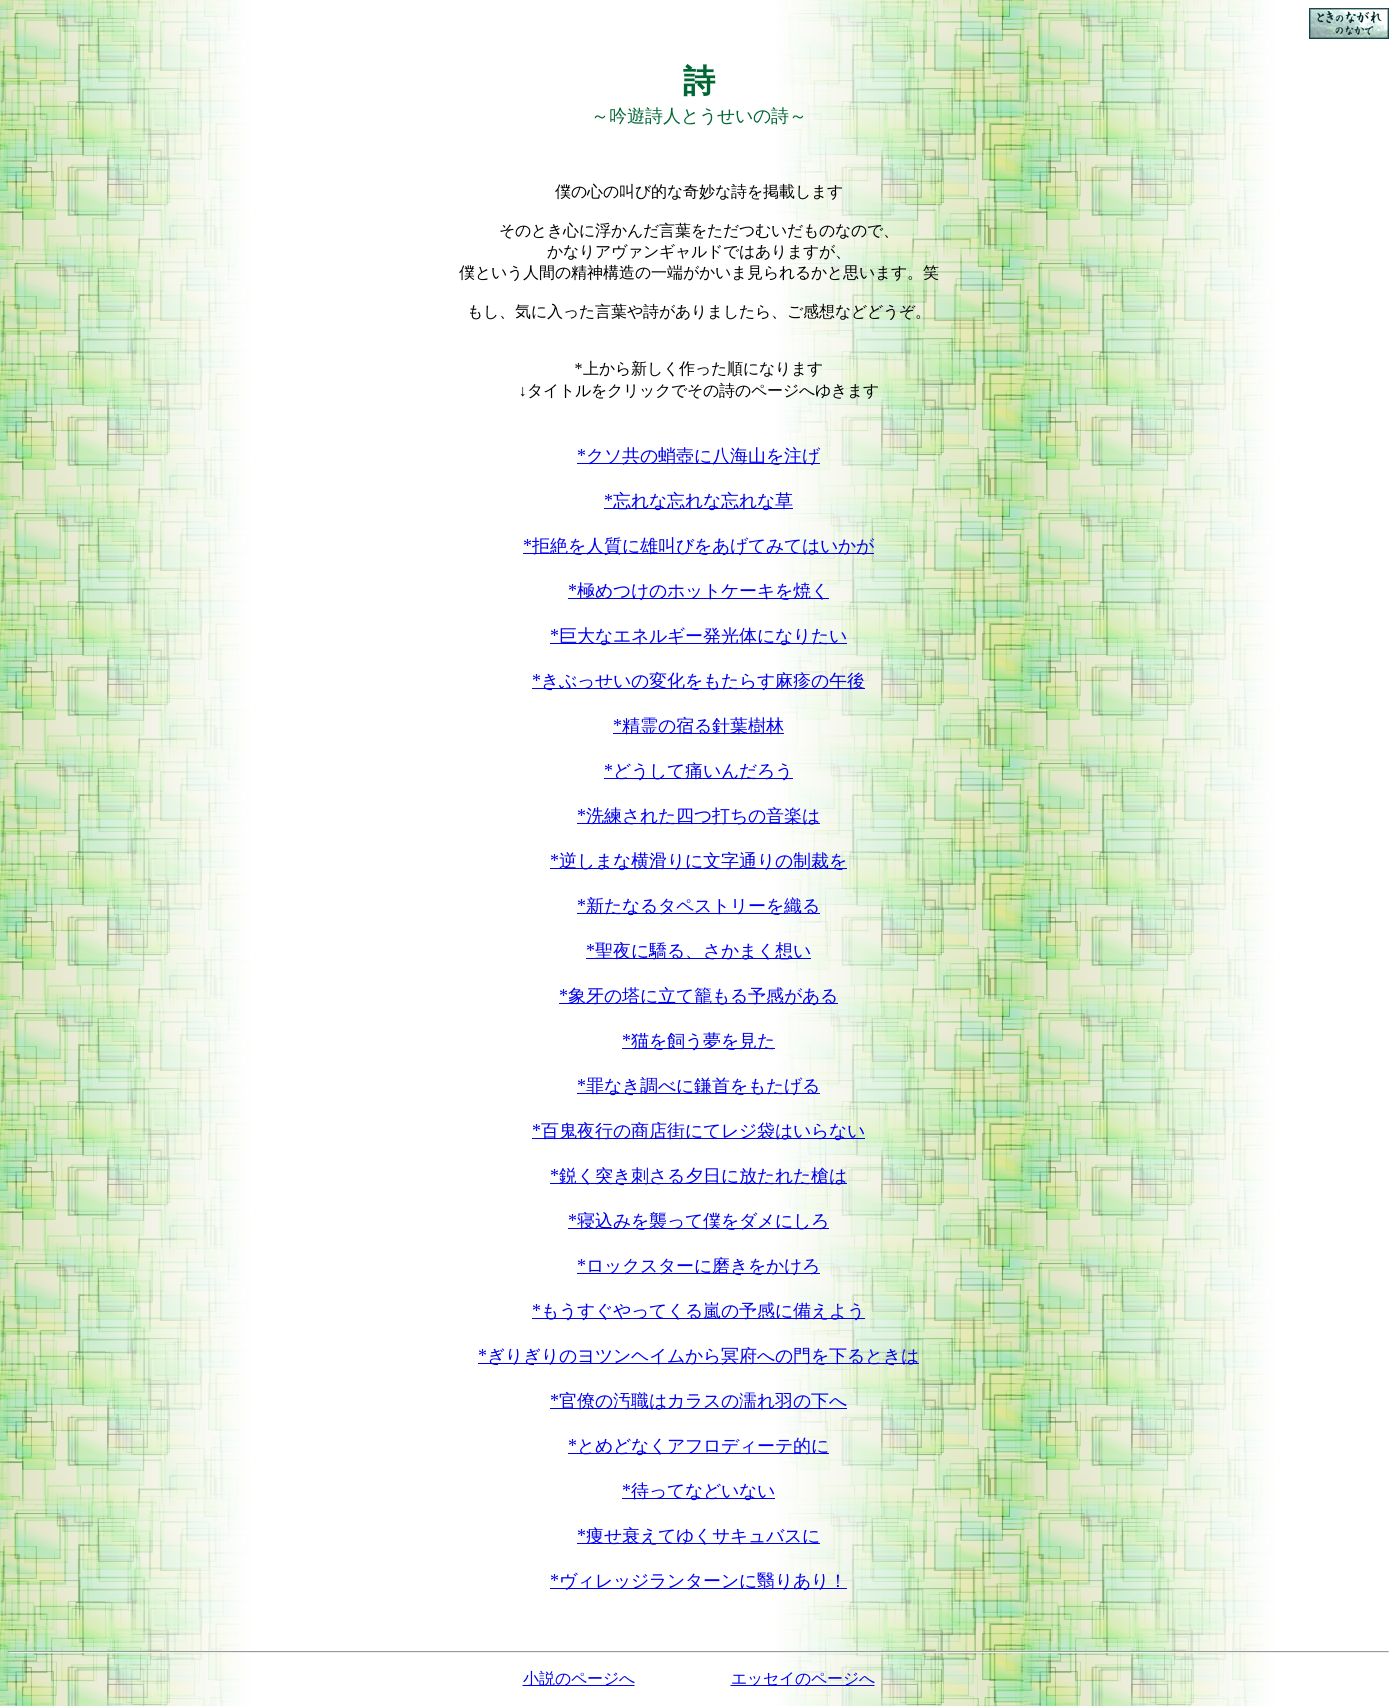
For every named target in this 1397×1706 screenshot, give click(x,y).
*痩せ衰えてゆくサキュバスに (698, 1536)
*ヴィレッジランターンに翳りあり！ (698, 1581)
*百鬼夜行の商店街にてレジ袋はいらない (698, 1131)
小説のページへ (579, 1678)
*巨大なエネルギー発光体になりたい (698, 636)
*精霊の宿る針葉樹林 (698, 726)
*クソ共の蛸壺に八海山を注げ (698, 456)
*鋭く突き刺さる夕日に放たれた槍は (698, 1176)
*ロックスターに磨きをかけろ (698, 1266)
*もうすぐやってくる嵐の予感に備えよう (698, 1311)
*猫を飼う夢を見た (698, 1041)
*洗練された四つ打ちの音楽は (698, 816)
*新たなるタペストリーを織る (698, 906)
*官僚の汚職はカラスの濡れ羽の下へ (698, 1401)
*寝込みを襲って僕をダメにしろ (698, 1221)
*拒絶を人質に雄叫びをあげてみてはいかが (698, 546)
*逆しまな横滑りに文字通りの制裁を (698, 861)
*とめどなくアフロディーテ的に (698, 1446)
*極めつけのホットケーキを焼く (698, 591)
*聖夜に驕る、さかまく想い (698, 951)
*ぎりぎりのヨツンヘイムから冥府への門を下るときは (698, 1356)
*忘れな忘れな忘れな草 (698, 501)
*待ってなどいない (698, 1491)
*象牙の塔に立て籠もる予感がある (698, 996)
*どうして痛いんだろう (698, 771)
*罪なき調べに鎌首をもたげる (698, 1086)
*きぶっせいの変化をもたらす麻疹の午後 (698, 681)
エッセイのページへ (803, 1678)
